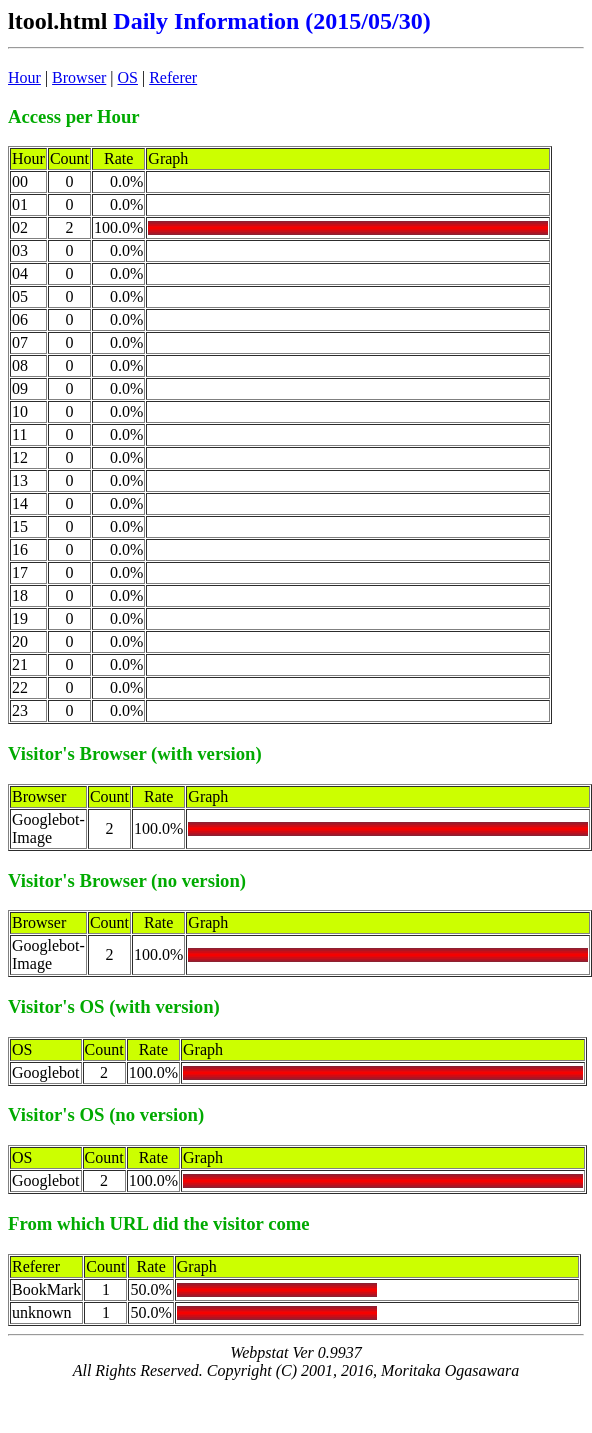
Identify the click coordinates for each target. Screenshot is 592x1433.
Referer (173, 77)
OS (128, 77)
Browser (79, 77)
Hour (24, 77)
